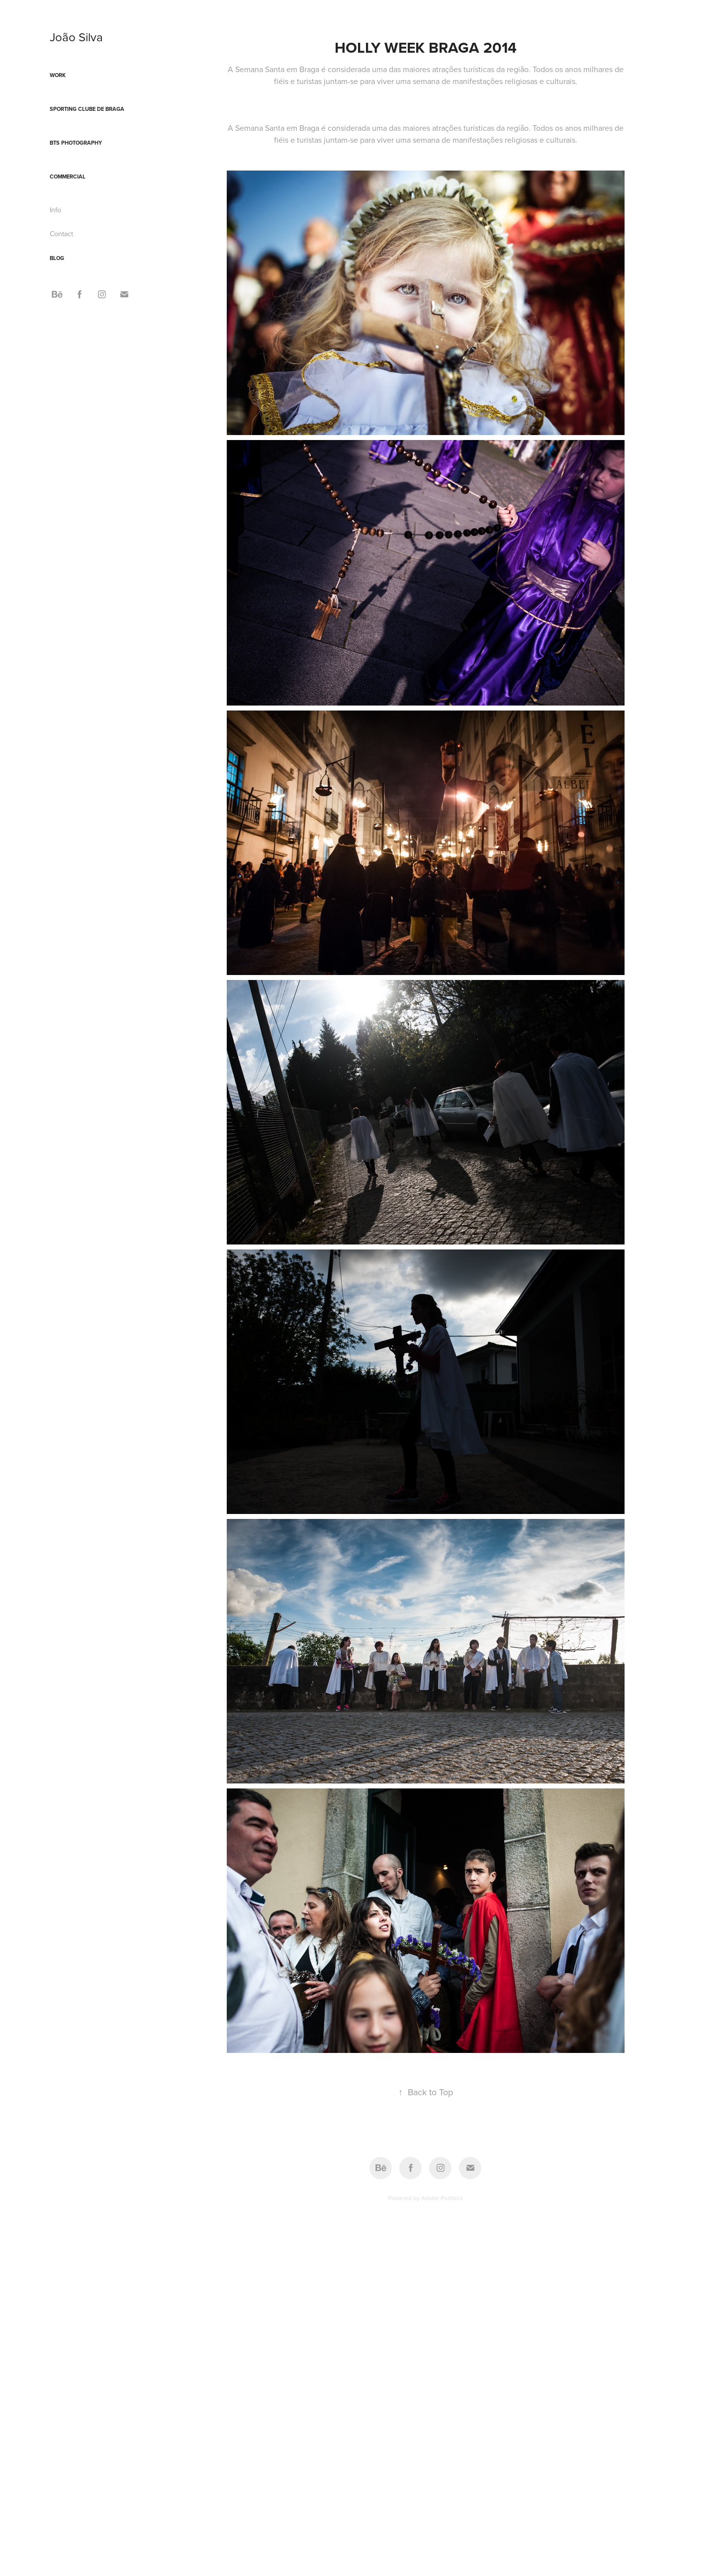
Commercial (68, 176)
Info (55, 210)
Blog (57, 258)
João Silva (76, 36)
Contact (61, 234)
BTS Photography (76, 143)
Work (58, 75)
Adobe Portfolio (442, 2198)
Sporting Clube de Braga (87, 109)
